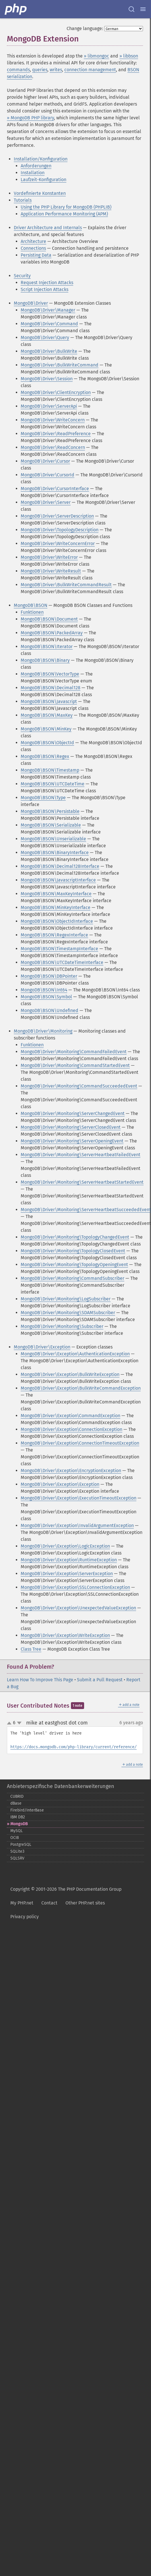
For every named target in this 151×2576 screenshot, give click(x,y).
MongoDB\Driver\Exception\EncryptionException (71, 1470)
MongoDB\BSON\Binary (45, 660)
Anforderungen (36, 166)
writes (56, 69)
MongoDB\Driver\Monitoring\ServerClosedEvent (71, 1127)
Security (22, 275)
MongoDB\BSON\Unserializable (53, 838)
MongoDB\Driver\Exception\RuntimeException (69, 1560)
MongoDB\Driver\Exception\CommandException (70, 1415)
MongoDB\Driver (31, 303)
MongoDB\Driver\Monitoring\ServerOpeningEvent (72, 1141)
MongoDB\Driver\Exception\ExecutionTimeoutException (78, 1498)
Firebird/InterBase (27, 1810)
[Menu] (143, 9)
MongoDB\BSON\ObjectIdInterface (57, 921)
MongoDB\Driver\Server (46, 502)
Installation (32, 172)
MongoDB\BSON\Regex (45, 756)
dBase (16, 1803)
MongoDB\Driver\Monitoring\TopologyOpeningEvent (74, 1264)
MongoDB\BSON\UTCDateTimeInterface (62, 962)
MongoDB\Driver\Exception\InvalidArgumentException (77, 1525)
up (10, 1723)
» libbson (128, 56)
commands (18, 69)
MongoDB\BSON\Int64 (44, 990)
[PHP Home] (16, 9)
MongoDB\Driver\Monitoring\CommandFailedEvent (74, 1051)
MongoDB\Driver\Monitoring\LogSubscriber (66, 1299)
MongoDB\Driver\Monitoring (43, 1031)
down (19, 1723)
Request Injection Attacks (47, 282)
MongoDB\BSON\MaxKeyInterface (56, 893)
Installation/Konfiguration (40, 159)
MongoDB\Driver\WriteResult (51, 571)
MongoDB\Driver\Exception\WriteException (65, 1635)
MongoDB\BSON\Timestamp (50, 770)
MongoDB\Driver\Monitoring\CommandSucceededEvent (79, 1086)
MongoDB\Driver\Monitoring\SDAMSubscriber (68, 1312)
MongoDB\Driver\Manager (48, 310)
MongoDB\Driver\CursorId (47, 475)
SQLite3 (17, 1851)
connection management (90, 69)
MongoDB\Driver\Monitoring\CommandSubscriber (72, 1278)
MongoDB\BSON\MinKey (46, 729)
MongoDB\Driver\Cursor (45, 461)
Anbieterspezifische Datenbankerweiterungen (60, 1786)
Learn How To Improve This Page (40, 1679)
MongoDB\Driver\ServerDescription (57, 516)
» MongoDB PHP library (30, 117)
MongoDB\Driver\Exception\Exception (60, 1484)
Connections (33, 248)
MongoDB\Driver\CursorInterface (55, 488)
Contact (49, 1903)
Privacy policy (24, 1916)
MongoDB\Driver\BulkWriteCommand (59, 365)
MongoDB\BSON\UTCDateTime (52, 784)
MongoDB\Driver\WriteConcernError (58, 543)
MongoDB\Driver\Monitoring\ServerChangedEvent (73, 1113)
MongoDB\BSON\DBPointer (49, 976)
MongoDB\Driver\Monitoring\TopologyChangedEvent (75, 1237)
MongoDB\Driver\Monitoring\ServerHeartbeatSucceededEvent (86, 1209)
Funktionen (32, 612)
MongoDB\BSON (30, 605)
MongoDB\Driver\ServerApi (49, 406)
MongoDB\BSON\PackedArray (52, 632)
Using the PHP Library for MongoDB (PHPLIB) (66, 207)
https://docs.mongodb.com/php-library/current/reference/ (73, 1747)
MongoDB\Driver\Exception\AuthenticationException (75, 1354)
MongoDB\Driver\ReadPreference (56, 433)
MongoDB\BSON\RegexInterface (54, 935)
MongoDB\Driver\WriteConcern (53, 420)
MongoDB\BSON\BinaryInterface (55, 852)
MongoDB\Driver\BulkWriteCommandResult (66, 584)
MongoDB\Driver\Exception (42, 1347)
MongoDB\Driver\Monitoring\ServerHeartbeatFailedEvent (80, 1154)
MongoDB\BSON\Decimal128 (50, 687)
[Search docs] (131, 9)
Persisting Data (36, 255)
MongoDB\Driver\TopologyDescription (59, 529)
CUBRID (17, 1796)
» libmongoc (96, 56)
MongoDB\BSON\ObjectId (47, 742)
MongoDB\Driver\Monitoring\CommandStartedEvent (75, 1065)
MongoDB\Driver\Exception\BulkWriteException (70, 1374)
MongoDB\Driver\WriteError (49, 557)
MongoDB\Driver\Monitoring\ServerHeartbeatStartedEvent (82, 1182)
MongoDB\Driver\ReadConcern (53, 447)
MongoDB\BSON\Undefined (49, 1010)
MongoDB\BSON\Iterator (47, 646)
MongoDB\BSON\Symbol (46, 996)
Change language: (85, 28)
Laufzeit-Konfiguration (43, 179)
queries (39, 69)
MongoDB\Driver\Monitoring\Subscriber (62, 1326)
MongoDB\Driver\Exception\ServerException (67, 1573)
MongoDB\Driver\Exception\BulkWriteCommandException (81, 1388)
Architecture (33, 241)
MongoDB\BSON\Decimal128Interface (60, 866)
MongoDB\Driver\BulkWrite (49, 351)
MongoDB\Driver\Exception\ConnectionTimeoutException (80, 1443)
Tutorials (23, 200)
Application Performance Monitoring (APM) (64, 214)
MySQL (16, 1830)
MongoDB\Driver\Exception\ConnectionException (71, 1429)
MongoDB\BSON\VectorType (50, 674)
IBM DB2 (17, 1817)
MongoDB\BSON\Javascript (49, 701)
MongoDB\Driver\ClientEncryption (56, 392)
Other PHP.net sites (85, 1903)
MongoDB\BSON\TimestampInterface (59, 948)
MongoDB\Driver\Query (45, 337)
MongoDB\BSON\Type (43, 797)
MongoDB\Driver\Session (47, 378)
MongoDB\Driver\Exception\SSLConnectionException (75, 1587)
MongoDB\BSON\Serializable (51, 825)
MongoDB (19, 1823)
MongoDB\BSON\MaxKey (47, 715)
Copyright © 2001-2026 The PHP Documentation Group (65, 1889)
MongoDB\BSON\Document (49, 619)
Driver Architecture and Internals (48, 227)
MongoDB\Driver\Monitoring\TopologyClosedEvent (73, 1251)
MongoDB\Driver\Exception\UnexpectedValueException (78, 1608)
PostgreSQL (20, 1844)
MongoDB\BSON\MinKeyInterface (55, 907)
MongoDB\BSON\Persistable (50, 811)
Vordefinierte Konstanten (40, 193)
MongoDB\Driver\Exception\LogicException (65, 1546)
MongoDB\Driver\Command (49, 323)
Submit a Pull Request (100, 1679)
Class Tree (31, 1649)
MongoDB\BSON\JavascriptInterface (58, 880)
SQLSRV (17, 1858)
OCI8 (14, 1837)
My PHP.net (21, 1903)
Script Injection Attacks (44, 289)
